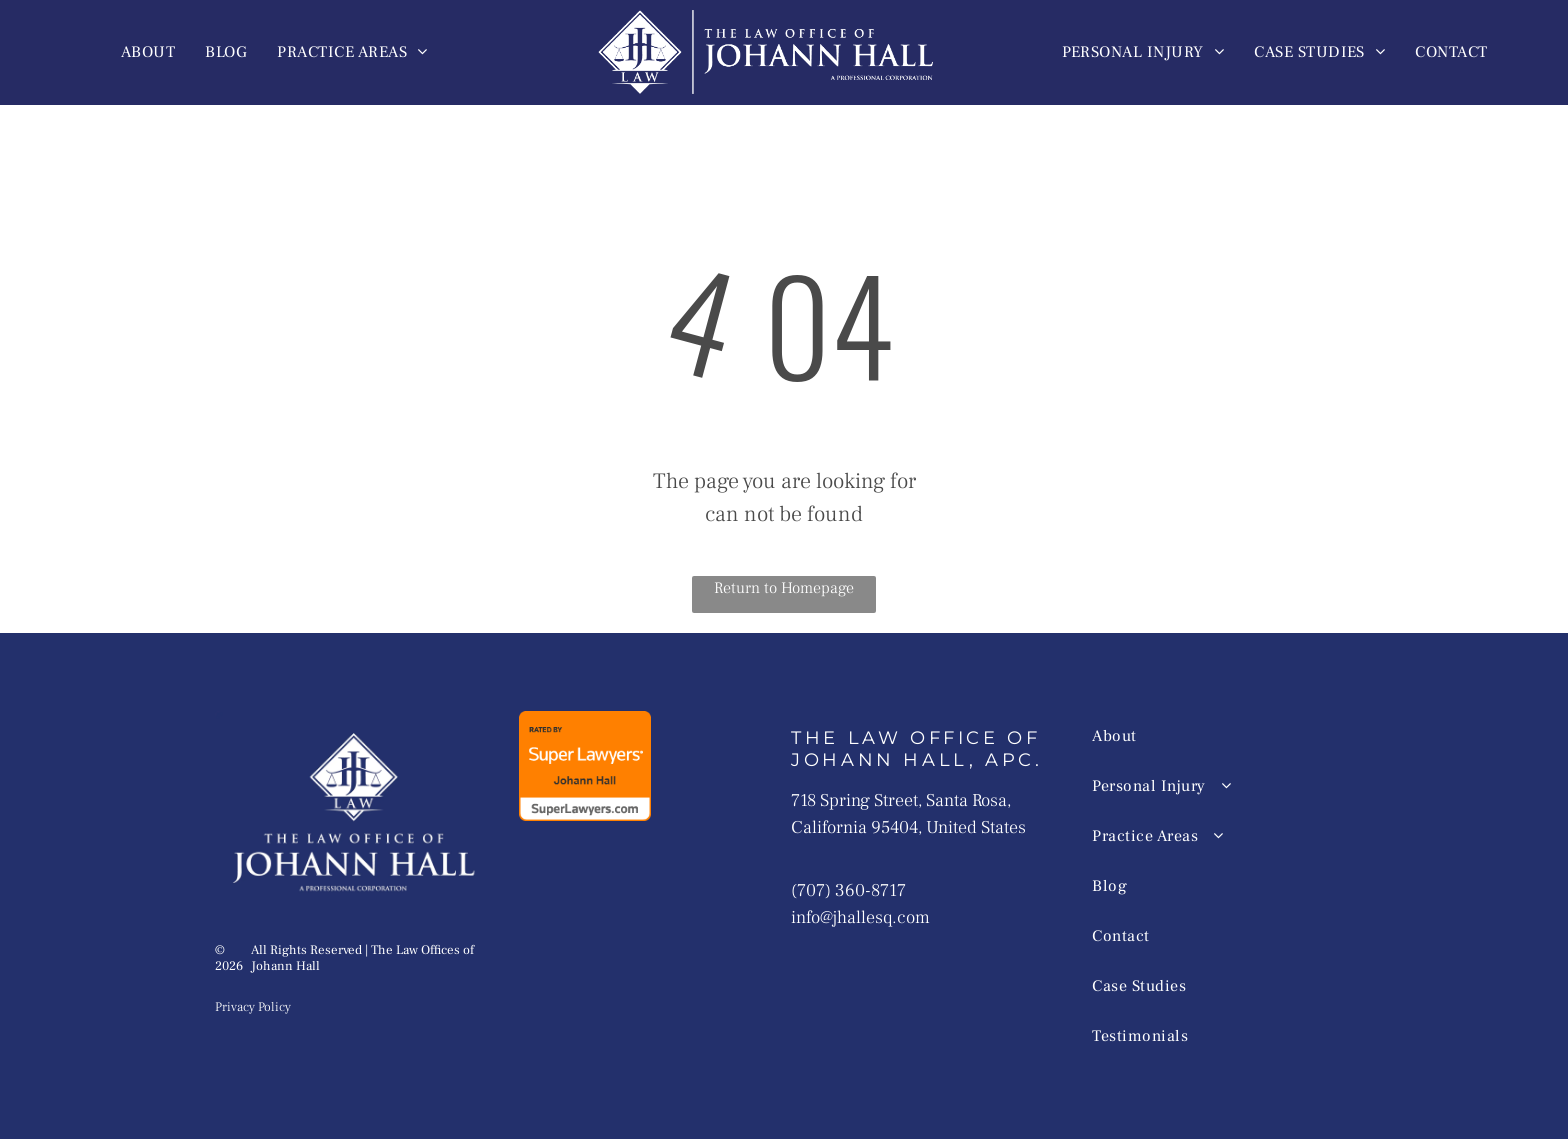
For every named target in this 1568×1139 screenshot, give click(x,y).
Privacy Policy (253, 1007)
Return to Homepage (784, 588)
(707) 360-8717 (848, 890)
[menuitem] (148, 52)
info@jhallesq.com (860, 917)
